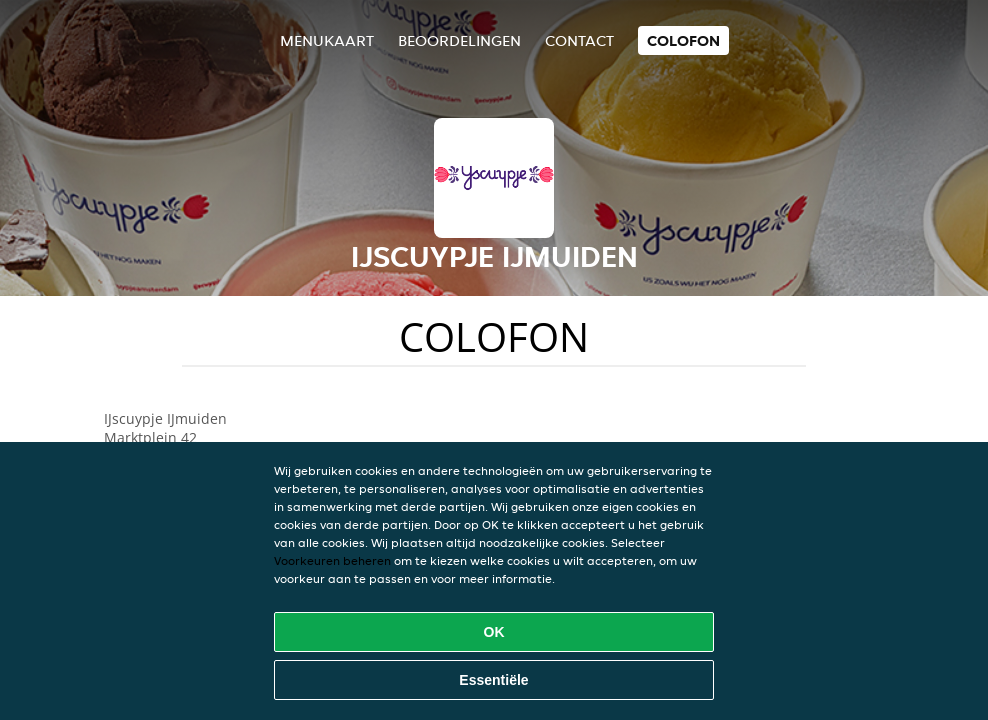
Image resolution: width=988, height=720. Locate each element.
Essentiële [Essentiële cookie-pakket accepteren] (493, 680)
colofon (683, 40)
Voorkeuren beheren (332, 560)
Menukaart (327, 40)
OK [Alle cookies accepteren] (494, 632)
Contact (579, 40)
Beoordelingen (459, 40)
